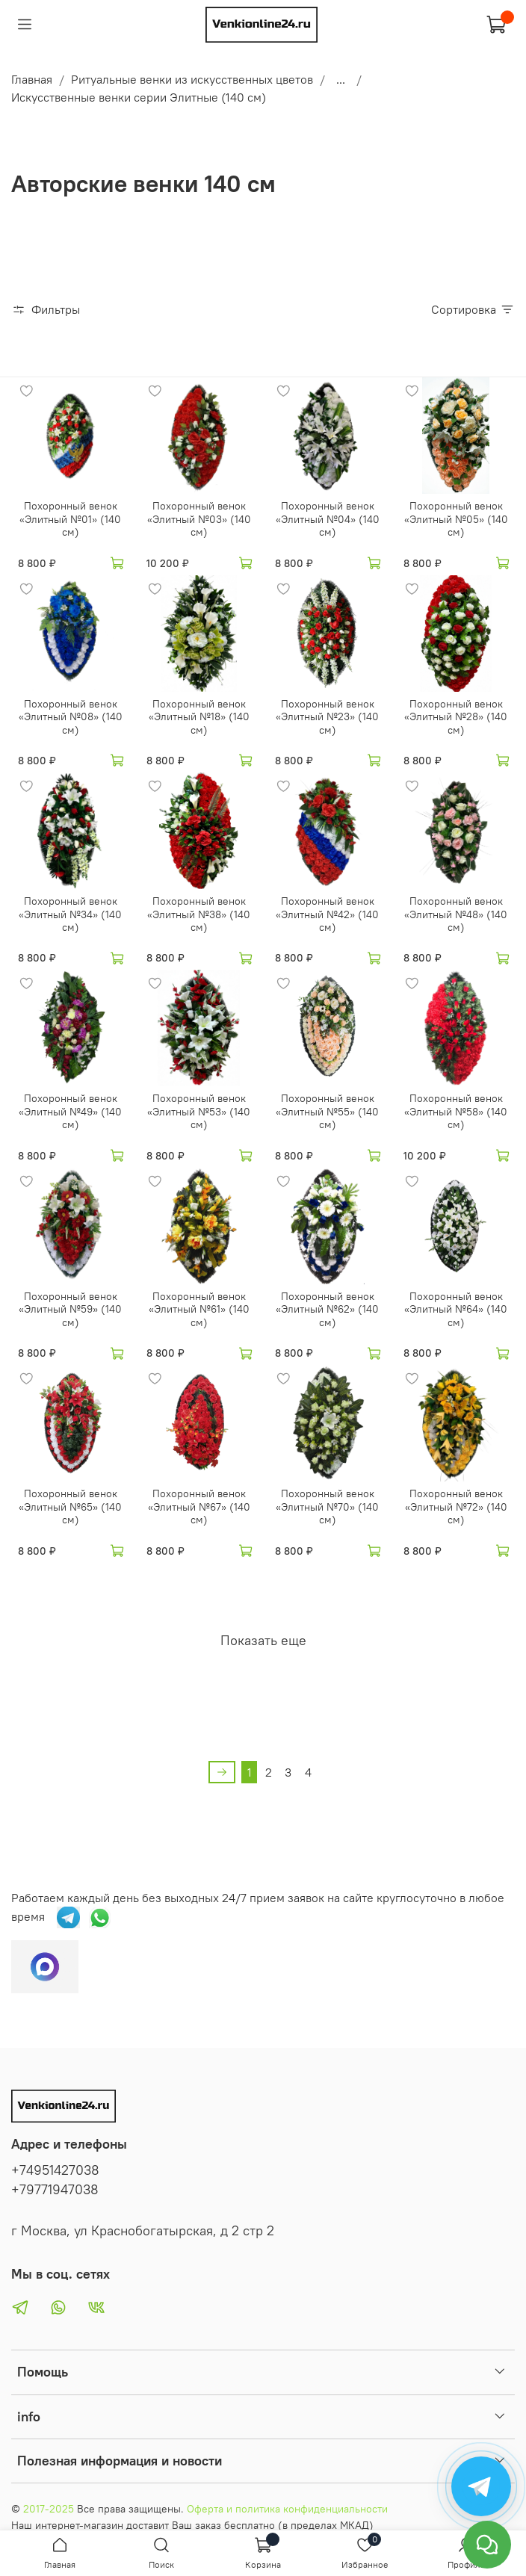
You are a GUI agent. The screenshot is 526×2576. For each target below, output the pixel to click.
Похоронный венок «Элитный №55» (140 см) (327, 1111)
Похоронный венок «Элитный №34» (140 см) (70, 914)
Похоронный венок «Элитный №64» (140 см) (455, 1309)
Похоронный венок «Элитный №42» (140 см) (327, 914)
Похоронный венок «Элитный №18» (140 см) (199, 717)
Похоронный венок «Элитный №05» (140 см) (456, 519)
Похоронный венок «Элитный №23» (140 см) (327, 717)
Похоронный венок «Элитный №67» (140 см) (199, 1506)
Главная (31, 79)
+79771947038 (55, 2190)
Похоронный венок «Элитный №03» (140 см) (199, 519)
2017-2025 (48, 2508)
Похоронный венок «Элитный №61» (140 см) (199, 1309)
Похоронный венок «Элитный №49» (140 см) (70, 1111)
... (340, 79)
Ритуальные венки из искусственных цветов (192, 79)
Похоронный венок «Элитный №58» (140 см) (455, 1111)
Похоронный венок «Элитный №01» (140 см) (70, 519)
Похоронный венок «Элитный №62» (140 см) (327, 1309)
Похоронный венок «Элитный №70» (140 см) (327, 1506)
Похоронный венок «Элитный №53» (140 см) (198, 1111)
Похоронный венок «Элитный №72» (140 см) (456, 1506)
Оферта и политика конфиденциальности (287, 2508)
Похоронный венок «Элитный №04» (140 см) (328, 519)
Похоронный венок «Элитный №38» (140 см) (198, 914)
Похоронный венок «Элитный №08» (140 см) (71, 717)
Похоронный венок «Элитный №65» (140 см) (70, 1506)
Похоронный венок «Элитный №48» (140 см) (455, 914)
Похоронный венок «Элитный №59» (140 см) (70, 1309)
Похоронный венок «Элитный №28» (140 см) (455, 717)
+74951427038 (55, 2170)
